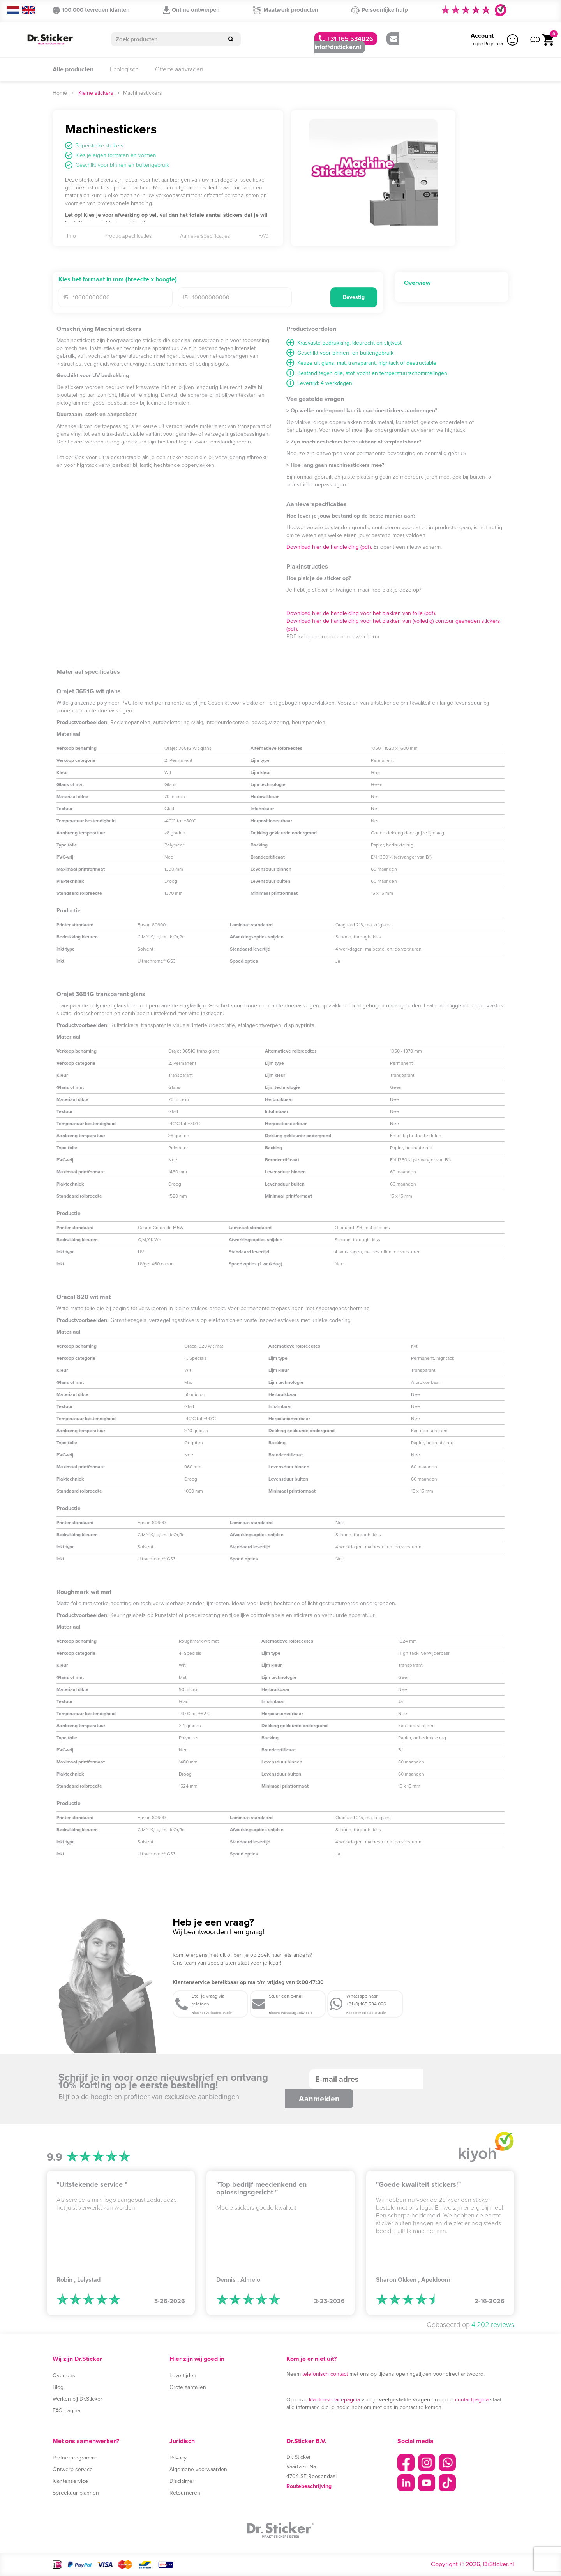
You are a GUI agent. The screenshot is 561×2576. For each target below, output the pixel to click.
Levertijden (182, 2375)
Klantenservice (70, 2481)
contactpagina (472, 2400)
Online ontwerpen (191, 9)
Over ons (64, 2375)
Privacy (178, 2458)
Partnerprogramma (75, 2458)
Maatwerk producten (285, 9)
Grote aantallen (187, 2387)
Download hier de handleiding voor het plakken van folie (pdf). (361, 613)
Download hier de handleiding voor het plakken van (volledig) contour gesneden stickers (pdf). (393, 625)
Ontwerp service (73, 2469)
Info (71, 236)
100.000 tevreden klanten (91, 9)
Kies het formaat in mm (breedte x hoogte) (117, 280)
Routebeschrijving (309, 2486)
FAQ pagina (66, 2410)
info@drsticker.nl (355, 43)
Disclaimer (181, 2481)
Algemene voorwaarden (198, 2469)
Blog (58, 2387)
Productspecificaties (128, 236)
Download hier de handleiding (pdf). (329, 547)
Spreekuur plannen (76, 2493)
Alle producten (73, 69)
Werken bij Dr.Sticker (77, 2399)
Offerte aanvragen (179, 69)
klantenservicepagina (334, 2400)
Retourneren (184, 2493)
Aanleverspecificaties (205, 236)
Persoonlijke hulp (379, 9)
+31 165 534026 (345, 38)
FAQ (263, 236)
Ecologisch (124, 69)
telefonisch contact (325, 2374)
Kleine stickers (95, 93)
